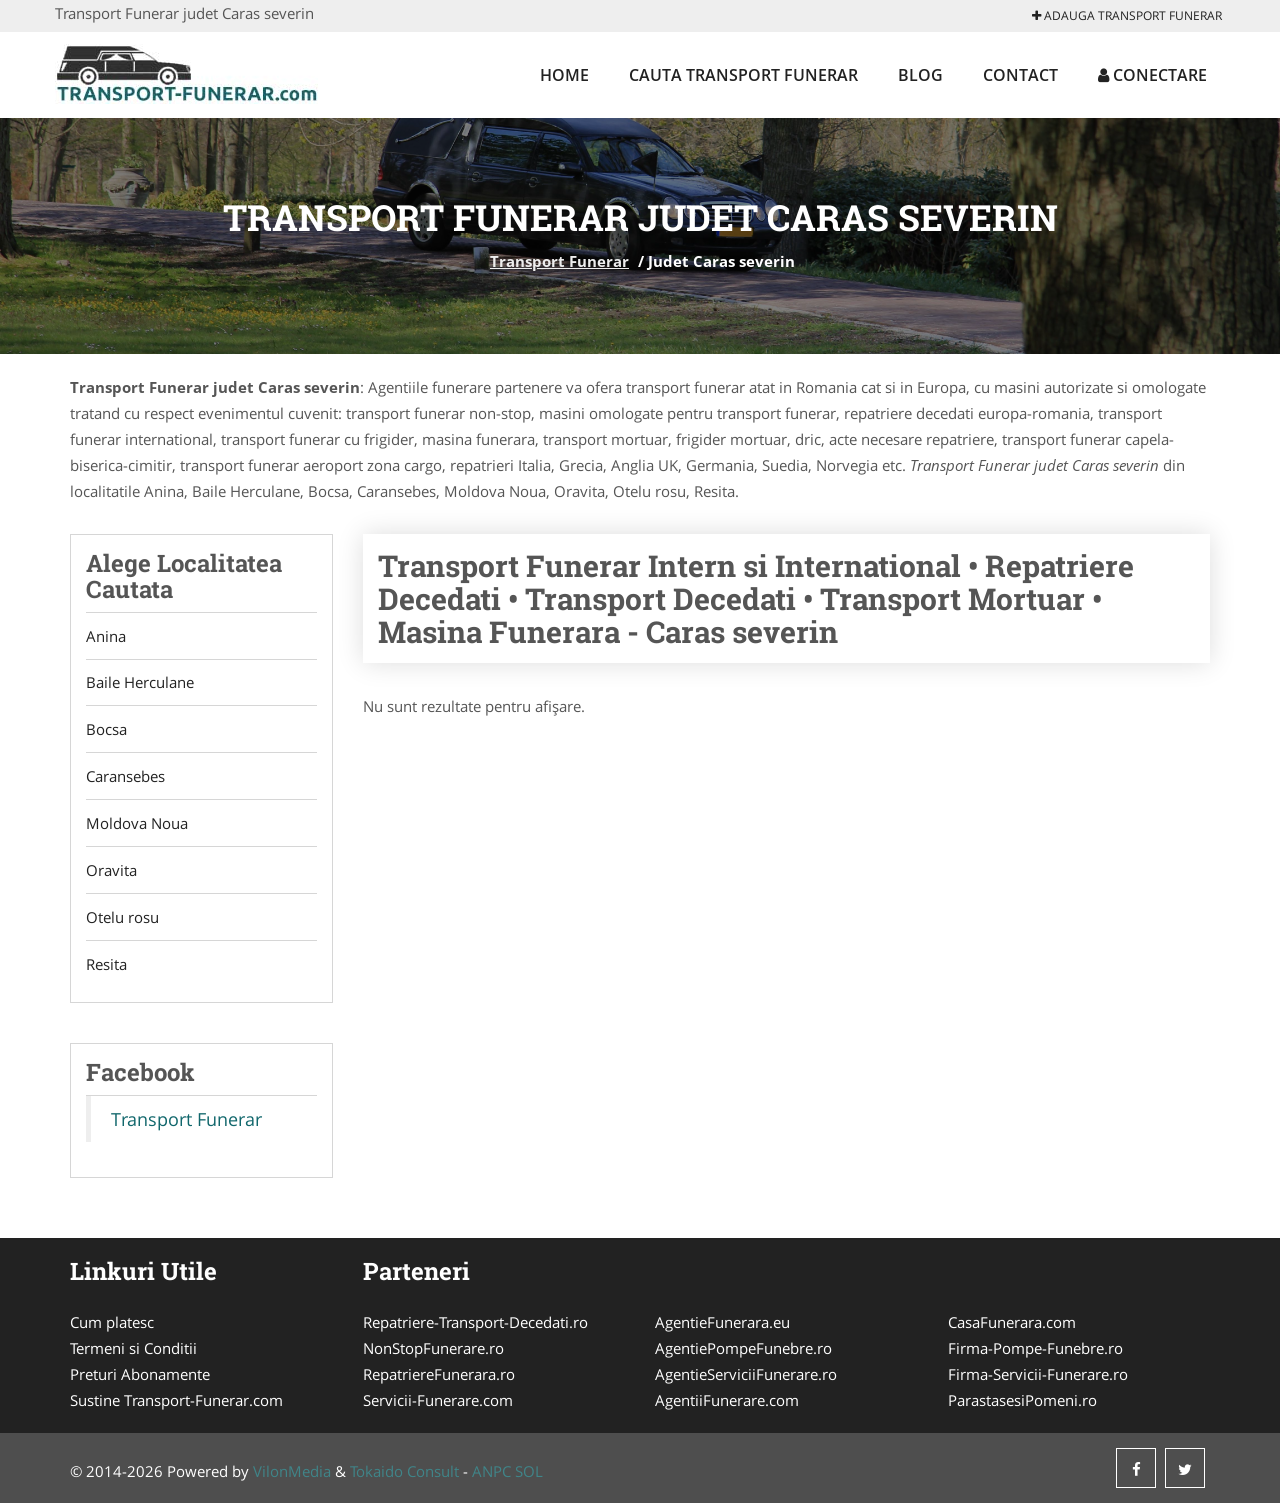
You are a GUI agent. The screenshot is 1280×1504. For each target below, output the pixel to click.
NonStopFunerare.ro (433, 1349)
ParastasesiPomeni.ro (1022, 1401)
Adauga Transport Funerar (1127, 15)
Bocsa (106, 730)
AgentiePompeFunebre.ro (743, 1349)
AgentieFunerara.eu (722, 1323)
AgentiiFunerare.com (727, 1401)
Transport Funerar (559, 261)
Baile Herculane (140, 683)
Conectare (1152, 75)
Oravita (111, 871)
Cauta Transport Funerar (743, 75)
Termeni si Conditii (133, 1349)
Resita (106, 965)
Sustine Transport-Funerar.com (176, 1401)
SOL (529, 1472)
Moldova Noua (137, 824)
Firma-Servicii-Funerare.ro (1038, 1375)
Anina (106, 636)
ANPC (491, 1472)
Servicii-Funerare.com (438, 1401)
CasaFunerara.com (1012, 1323)
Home (564, 75)
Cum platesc (112, 1323)
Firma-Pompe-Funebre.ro (1035, 1349)
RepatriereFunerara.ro (439, 1375)
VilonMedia (292, 1472)
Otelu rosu (122, 918)
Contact (1020, 75)
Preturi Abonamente (140, 1375)
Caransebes (125, 777)
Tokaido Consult (404, 1472)
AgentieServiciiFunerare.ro (746, 1375)
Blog (920, 75)
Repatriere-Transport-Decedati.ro (475, 1323)
